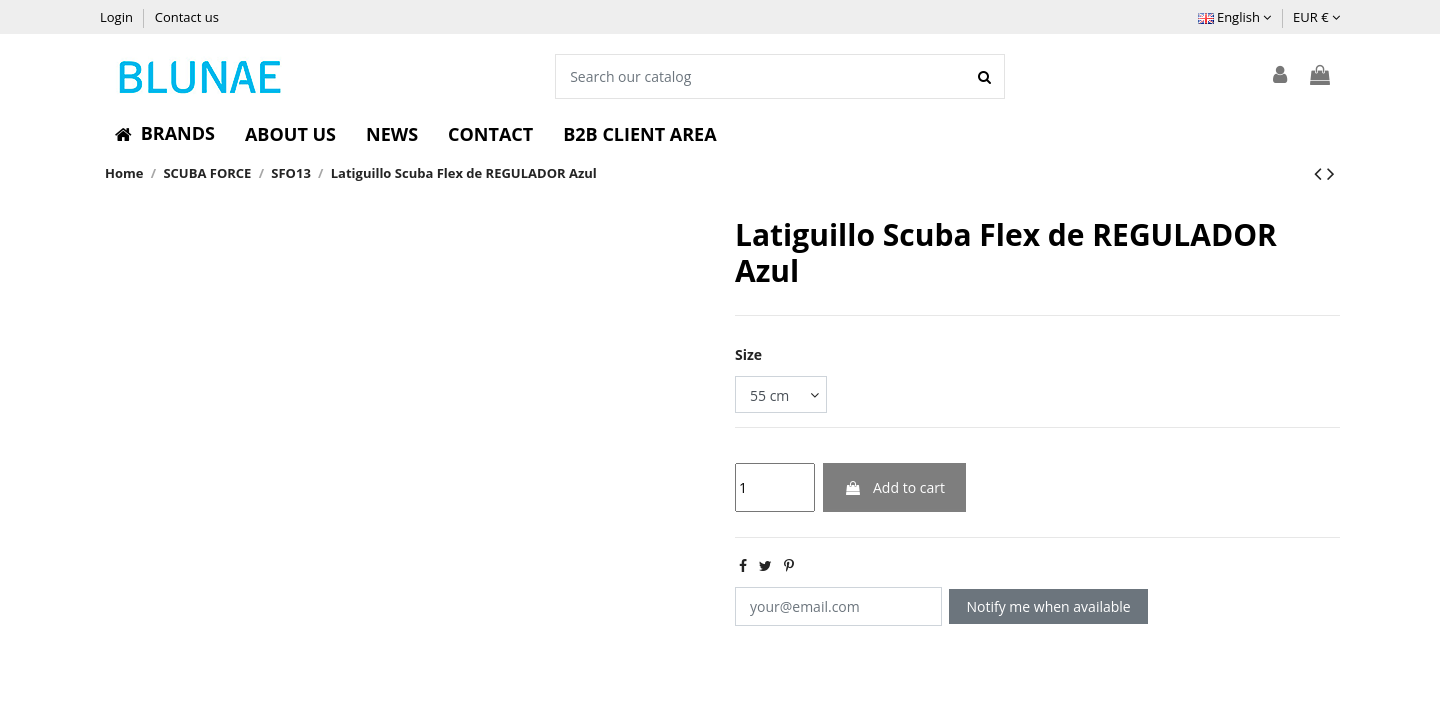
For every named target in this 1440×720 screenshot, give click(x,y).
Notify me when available (1049, 606)
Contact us (187, 17)
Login (118, 17)
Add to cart (894, 487)
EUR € (1316, 17)
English (1235, 17)
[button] (165, 134)
